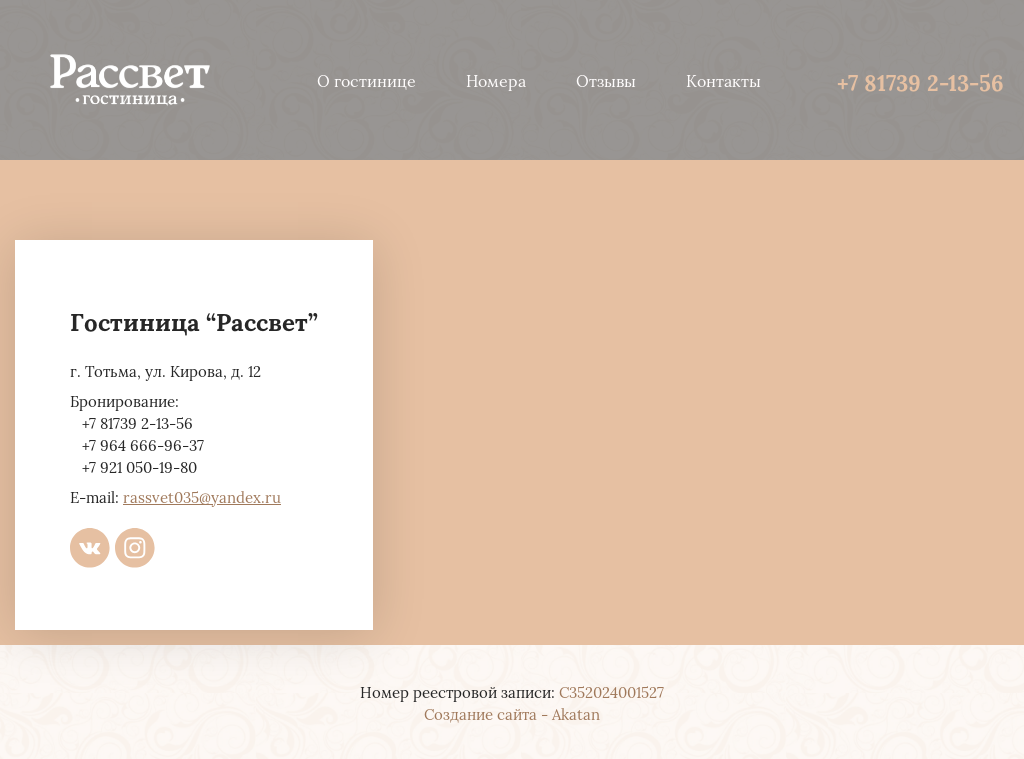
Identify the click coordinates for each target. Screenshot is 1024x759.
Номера (496, 80)
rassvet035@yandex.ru (202, 496)
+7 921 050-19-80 (139, 466)
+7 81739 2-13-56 (920, 80)
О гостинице (366, 80)
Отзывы (606, 80)
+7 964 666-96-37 (143, 444)
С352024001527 (611, 691)
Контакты (723, 80)
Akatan (576, 713)
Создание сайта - (488, 713)
